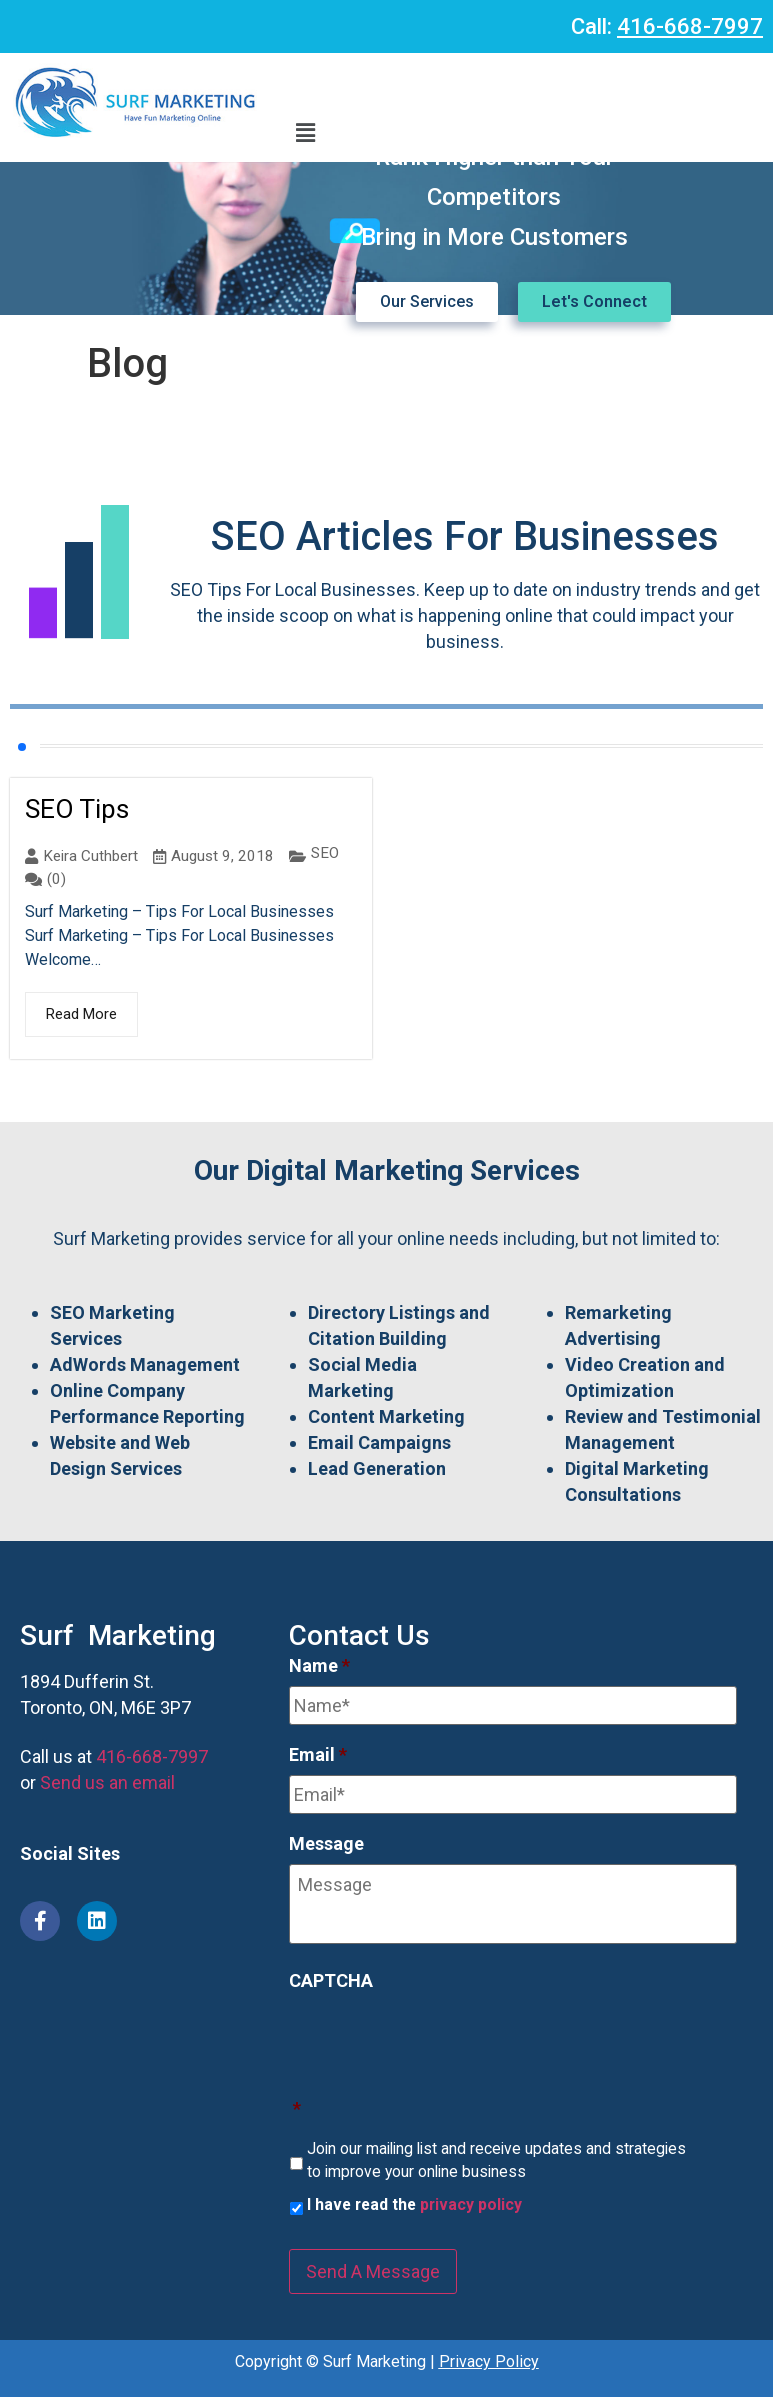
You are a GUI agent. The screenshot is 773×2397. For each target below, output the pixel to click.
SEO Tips (77, 809)
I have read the (414, 2204)
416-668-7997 (690, 26)
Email (318, 1754)
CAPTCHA (331, 1980)
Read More (81, 1014)
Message (326, 1843)
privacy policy (471, 2204)
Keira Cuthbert (90, 856)
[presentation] (441, 2040)
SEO (325, 853)
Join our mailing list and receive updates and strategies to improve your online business (496, 2160)
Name (319, 1665)
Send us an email (107, 1782)
